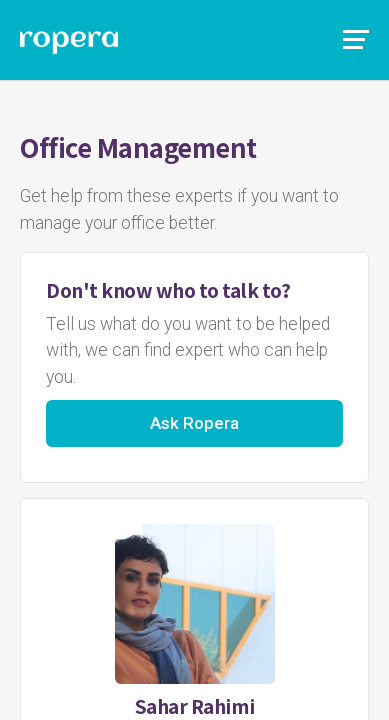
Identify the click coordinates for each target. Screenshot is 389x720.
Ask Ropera (194, 423)
